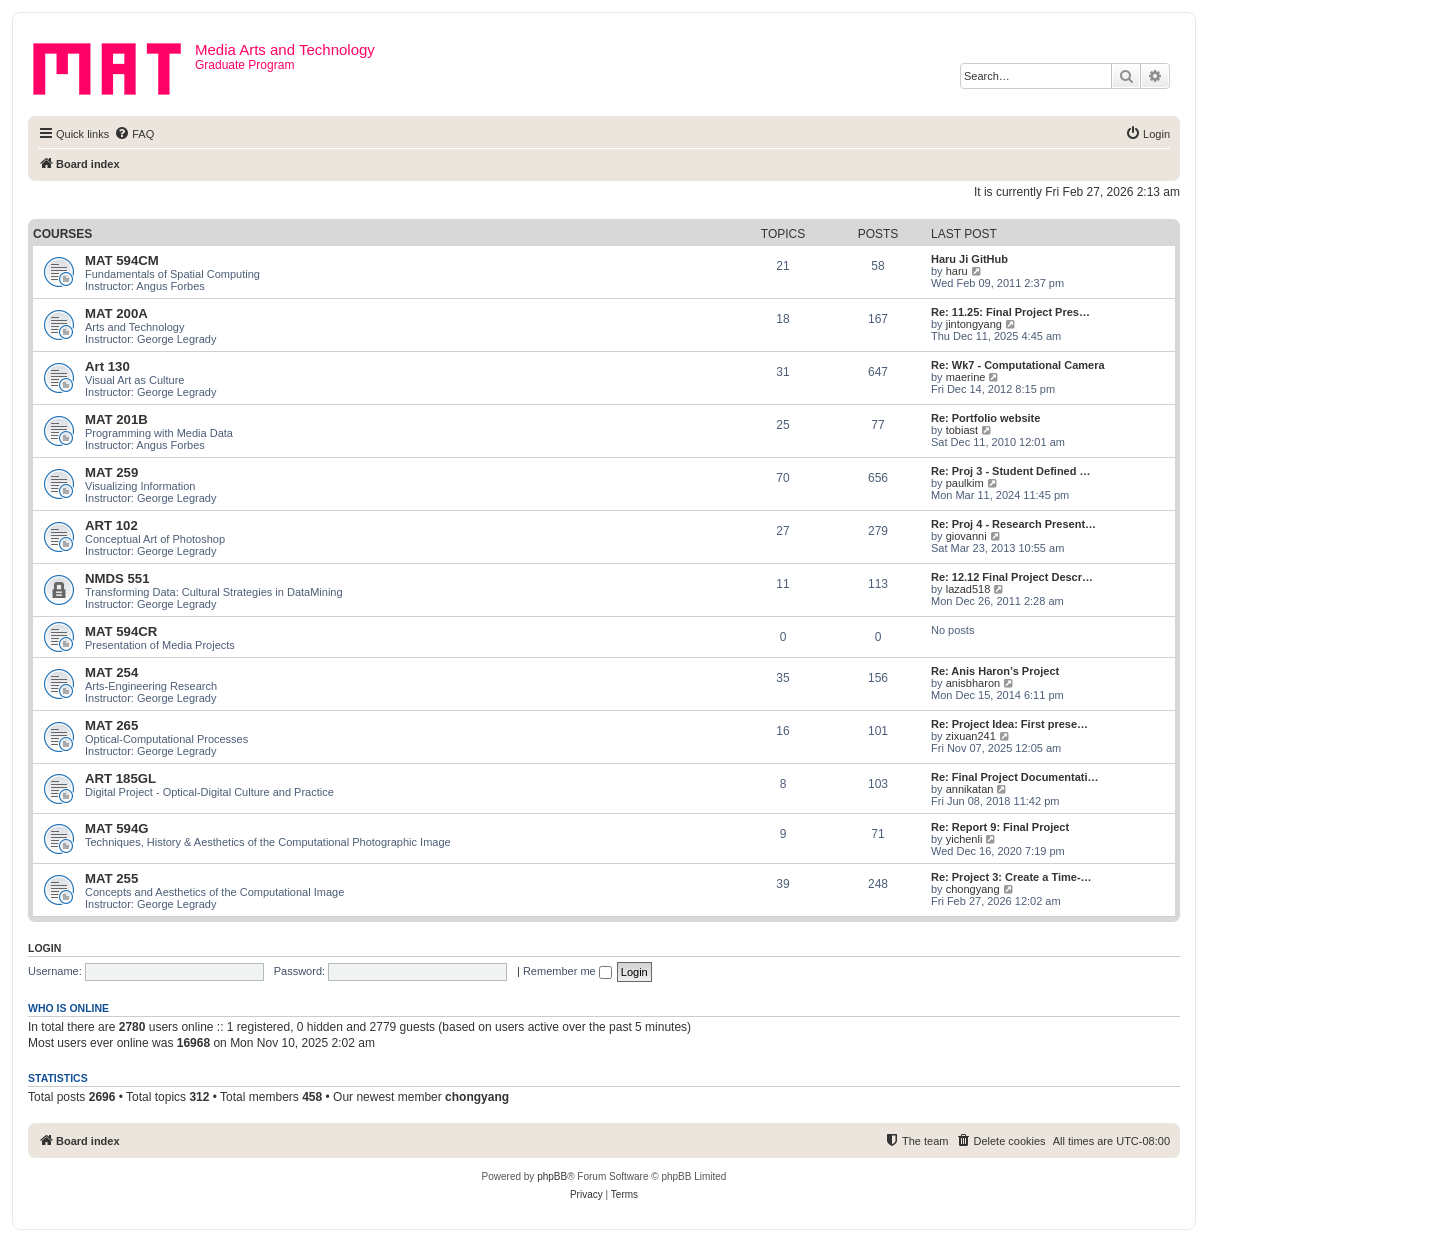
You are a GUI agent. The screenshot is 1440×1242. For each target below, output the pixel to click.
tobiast (962, 430)
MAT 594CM (122, 260)
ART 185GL (120, 778)
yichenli (964, 839)
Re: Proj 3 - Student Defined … (1011, 471)
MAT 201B (116, 419)
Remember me (567, 971)
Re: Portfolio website (985, 418)
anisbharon (973, 683)
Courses (62, 234)
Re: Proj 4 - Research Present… (1013, 524)
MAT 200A (116, 313)
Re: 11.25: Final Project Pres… (1010, 312)
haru (957, 271)
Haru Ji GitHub (969, 259)
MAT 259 (111, 472)
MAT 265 (111, 725)
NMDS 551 (117, 578)
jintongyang (974, 324)
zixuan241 (971, 736)
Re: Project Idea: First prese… (1009, 724)
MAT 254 (111, 672)
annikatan (970, 789)
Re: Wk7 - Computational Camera (1018, 365)
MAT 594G (117, 828)
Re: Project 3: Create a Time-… (1011, 877)
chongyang (973, 889)
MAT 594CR (121, 631)
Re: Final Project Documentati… (1014, 777)
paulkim (965, 483)
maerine (966, 377)
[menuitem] (134, 134)
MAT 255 (111, 878)
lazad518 (968, 589)
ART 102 (111, 525)
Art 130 (107, 366)
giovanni (966, 536)
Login (44, 948)
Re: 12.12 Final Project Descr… (1012, 577)
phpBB (552, 1176)
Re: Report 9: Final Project (1000, 827)
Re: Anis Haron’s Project (995, 671)
